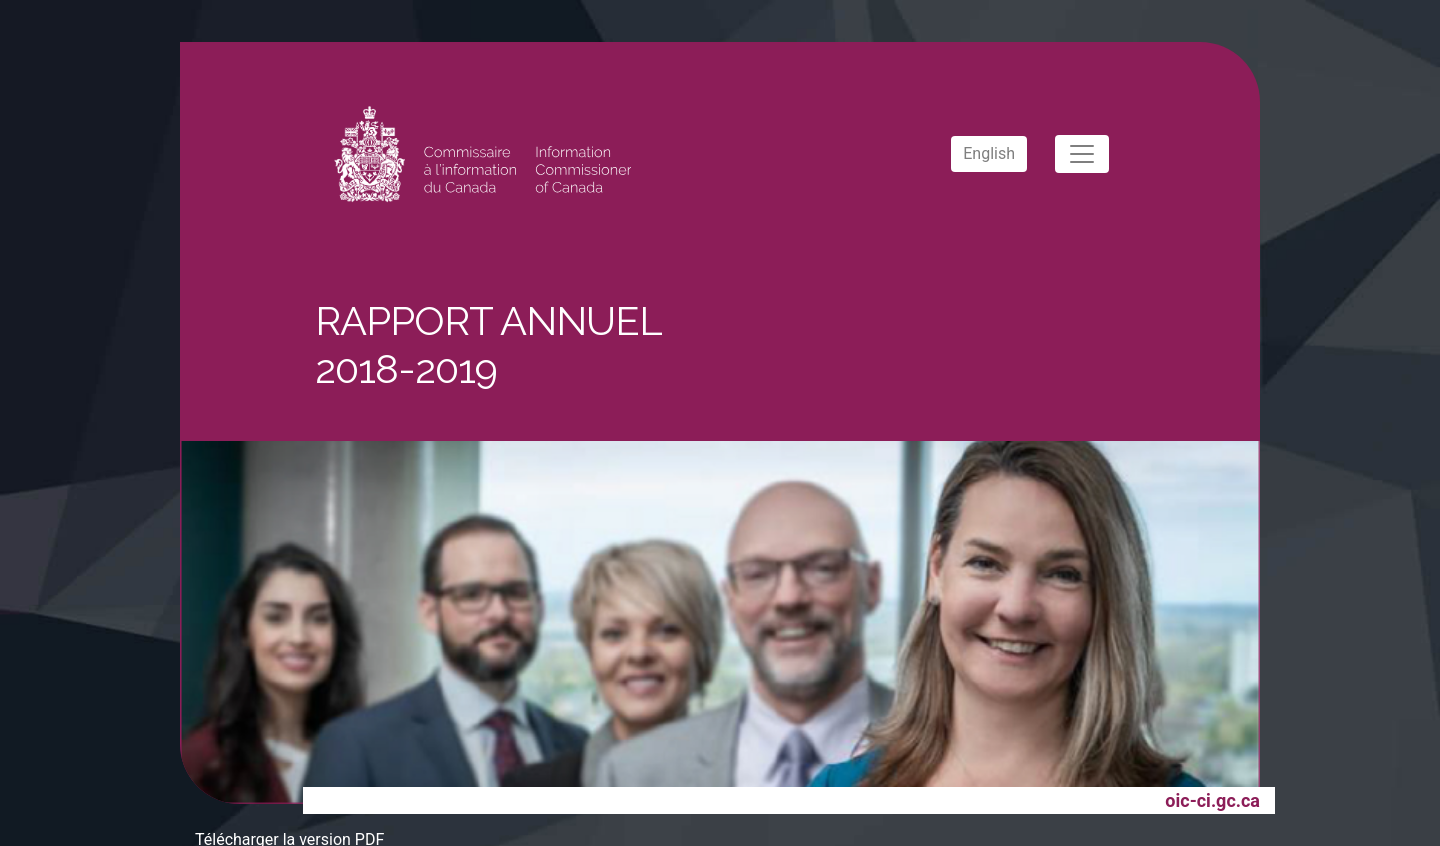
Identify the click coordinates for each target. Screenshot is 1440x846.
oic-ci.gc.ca (1212, 800)
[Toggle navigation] (1082, 154)
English (989, 153)
